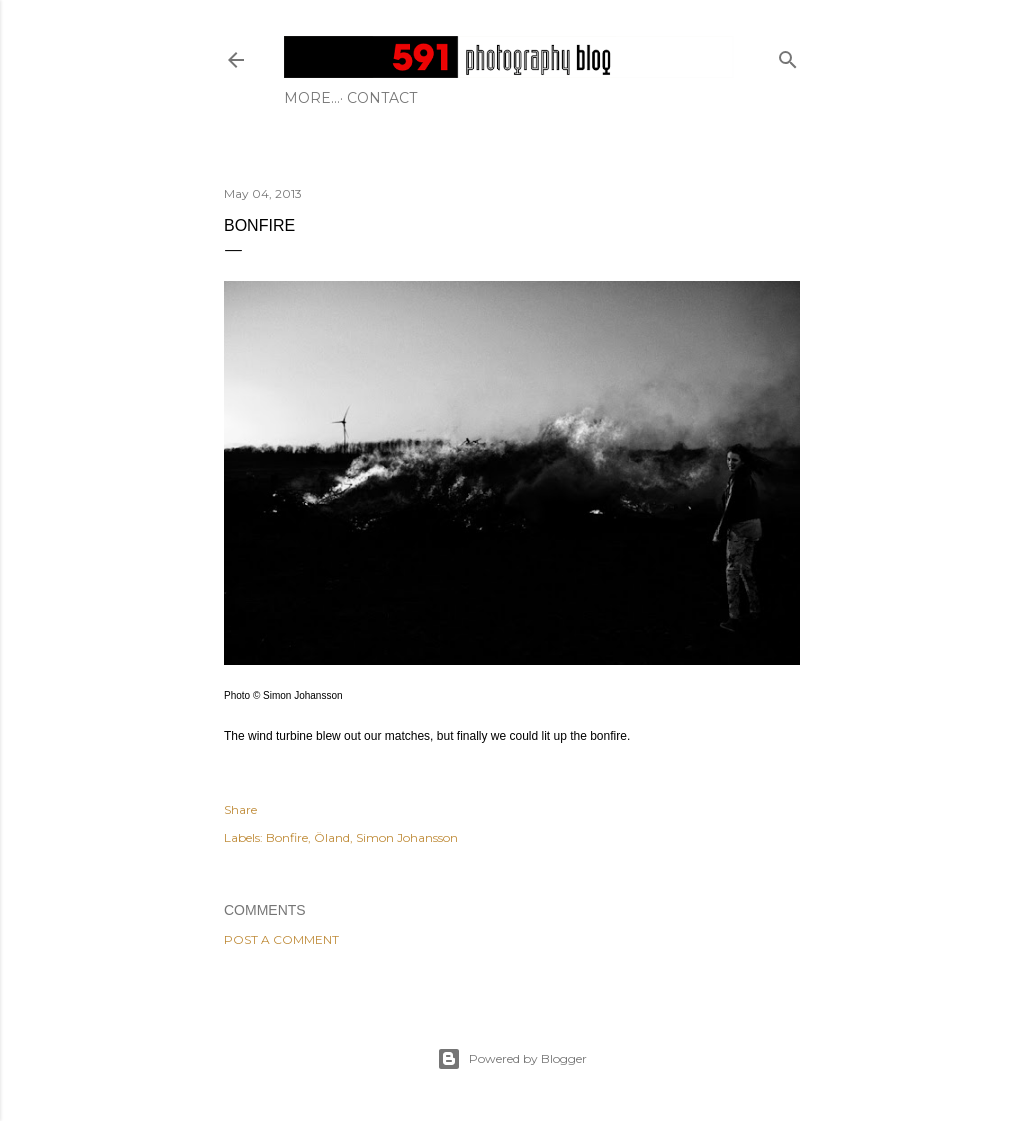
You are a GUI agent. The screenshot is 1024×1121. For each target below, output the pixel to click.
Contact (326, 98)
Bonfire (287, 837)
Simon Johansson (407, 837)
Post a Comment (281, 939)
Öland (332, 837)
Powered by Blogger (512, 1059)
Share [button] (240, 809)
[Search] (788, 55)
